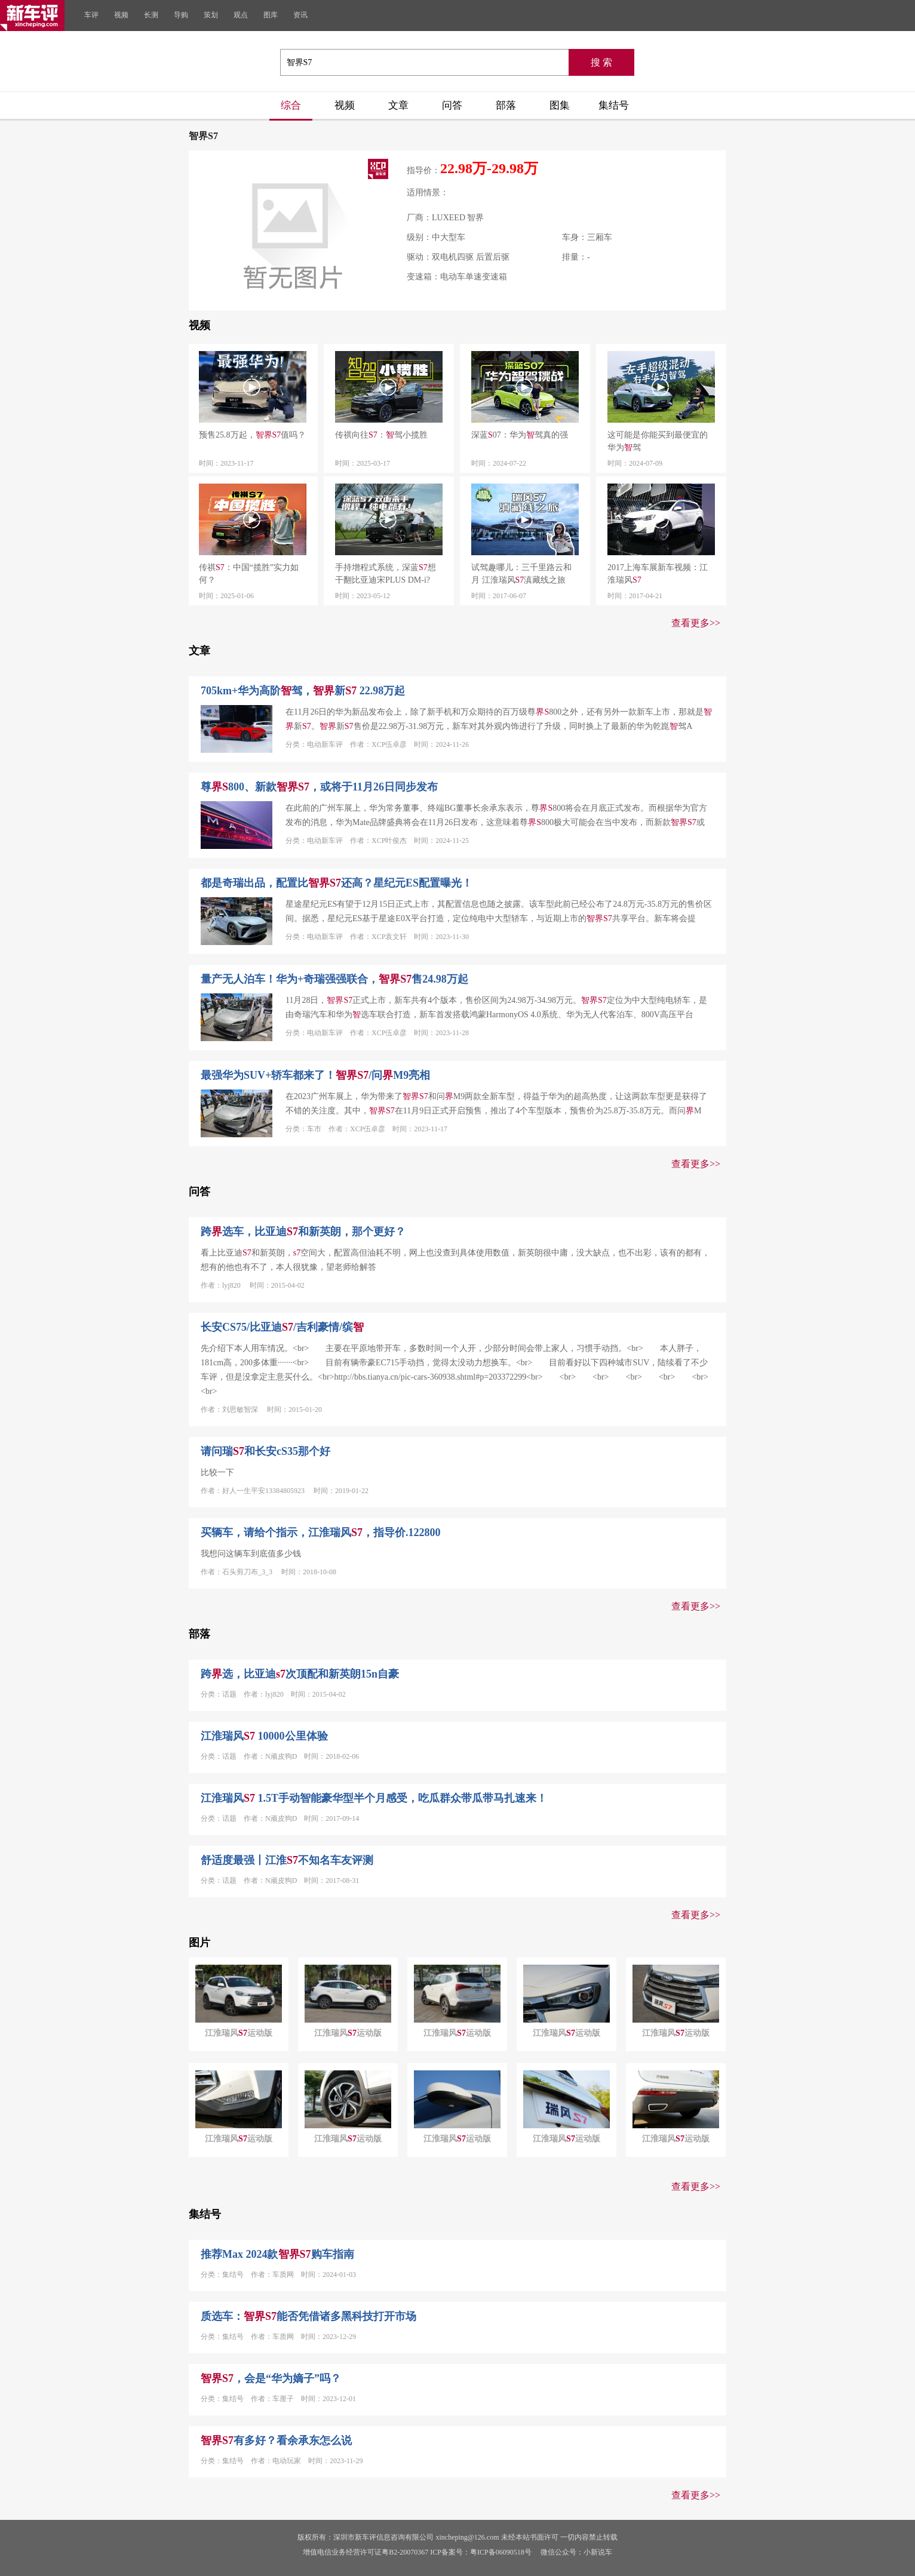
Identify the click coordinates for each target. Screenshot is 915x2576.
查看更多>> (695, 623)
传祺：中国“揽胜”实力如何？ (249, 573)
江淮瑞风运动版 (238, 2033)
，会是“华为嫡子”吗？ (271, 2378)
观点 (241, 15)
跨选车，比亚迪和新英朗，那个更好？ (303, 1232)
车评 (91, 15)
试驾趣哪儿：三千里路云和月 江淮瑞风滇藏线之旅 (521, 573)
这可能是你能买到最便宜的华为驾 (657, 441)
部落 (506, 105)
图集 (559, 105)
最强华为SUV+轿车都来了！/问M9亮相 (315, 1075)
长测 (151, 15)
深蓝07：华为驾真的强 (519, 434)
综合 (291, 105)
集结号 (613, 105)
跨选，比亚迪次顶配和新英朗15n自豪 (300, 1674)
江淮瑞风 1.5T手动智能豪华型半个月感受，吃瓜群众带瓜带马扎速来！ (374, 1798)
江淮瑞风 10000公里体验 (264, 1736)
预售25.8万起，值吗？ (252, 434)
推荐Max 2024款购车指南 (277, 2254)
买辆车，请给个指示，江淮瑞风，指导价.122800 (321, 1532)
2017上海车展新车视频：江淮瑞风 (657, 573)
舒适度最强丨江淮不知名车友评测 (287, 1860)
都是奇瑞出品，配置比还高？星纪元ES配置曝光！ (336, 883)
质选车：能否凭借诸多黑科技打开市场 (308, 2316)
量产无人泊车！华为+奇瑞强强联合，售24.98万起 (334, 979)
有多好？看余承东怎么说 (276, 2440)
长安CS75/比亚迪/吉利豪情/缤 (282, 1327)
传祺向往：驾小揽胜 (381, 434)
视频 (121, 15)
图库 (270, 15)
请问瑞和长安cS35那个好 (265, 1451)
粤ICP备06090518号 (501, 2552)
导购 (181, 15)
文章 (398, 105)
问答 (452, 105)
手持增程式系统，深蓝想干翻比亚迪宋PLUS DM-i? (385, 573)
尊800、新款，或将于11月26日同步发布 (319, 787)
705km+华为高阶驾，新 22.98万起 (303, 691)
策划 (211, 15)
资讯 (300, 15)
